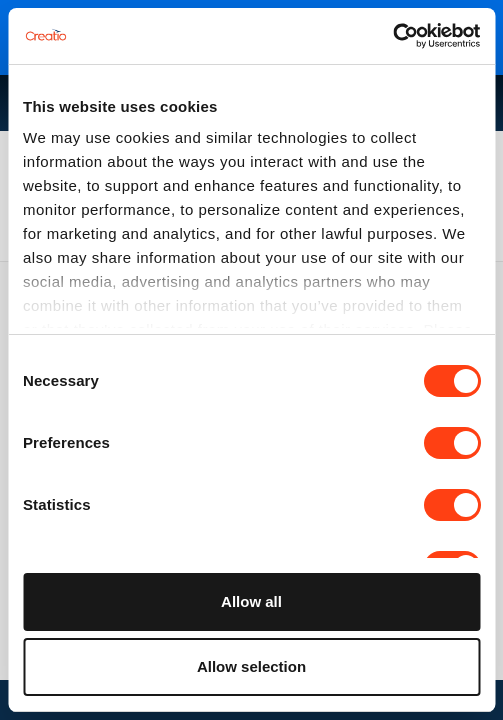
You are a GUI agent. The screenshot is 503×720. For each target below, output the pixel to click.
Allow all (251, 601)
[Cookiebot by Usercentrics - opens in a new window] (392, 36)
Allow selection (251, 666)
